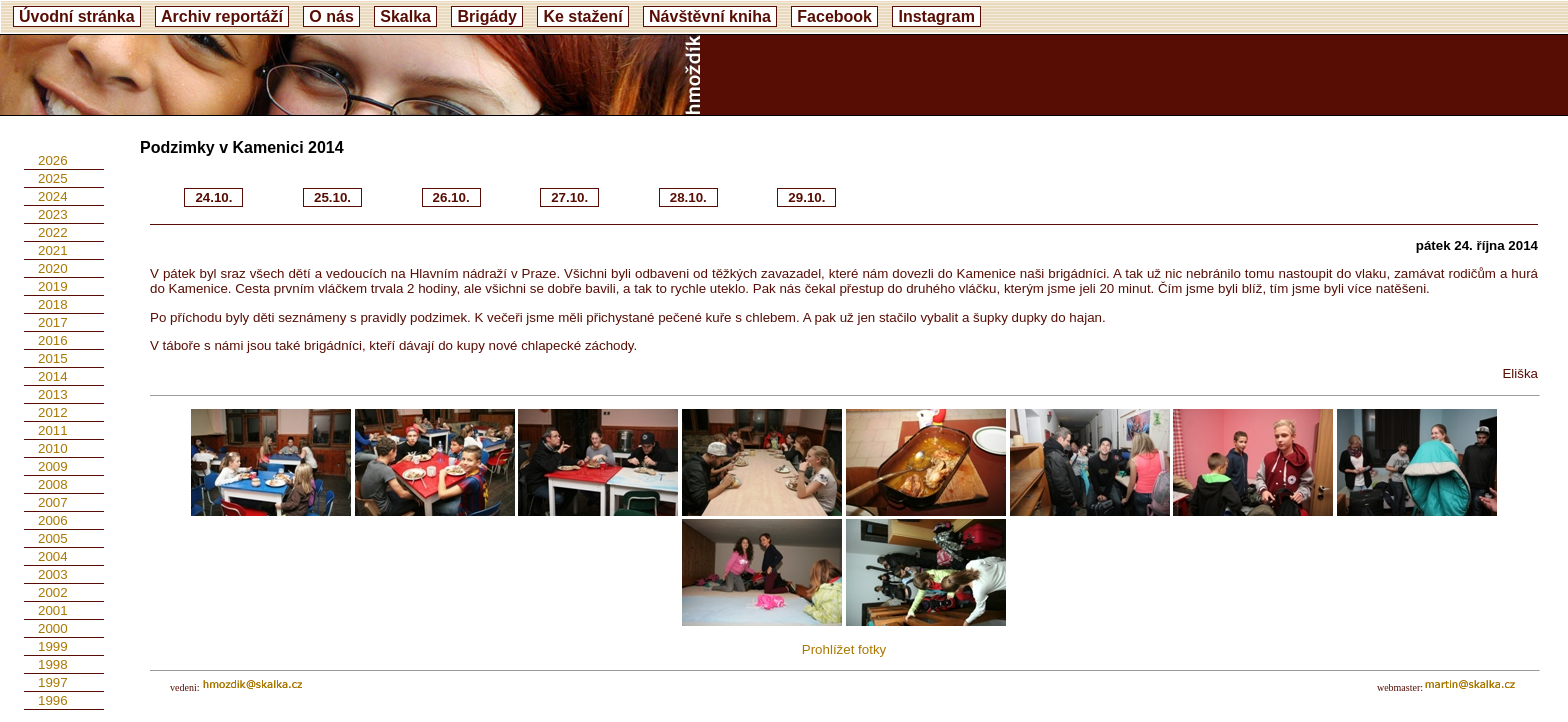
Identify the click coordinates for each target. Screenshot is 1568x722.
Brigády (487, 16)
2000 (53, 628)
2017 (53, 322)
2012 (53, 412)
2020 (53, 268)
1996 (53, 700)
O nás (331, 16)
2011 (53, 430)
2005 (53, 538)
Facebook (834, 16)
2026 (53, 160)
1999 (53, 646)
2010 (53, 448)
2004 (53, 556)
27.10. (569, 197)
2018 (53, 304)
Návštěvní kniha (710, 16)
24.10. (213, 197)
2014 (53, 376)
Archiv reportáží (222, 16)
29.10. (806, 197)
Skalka (405, 16)
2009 (53, 466)
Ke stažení (582, 16)
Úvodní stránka (77, 16)
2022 (53, 232)
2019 (53, 286)
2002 (53, 592)
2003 (53, 574)
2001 (53, 610)
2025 (53, 178)
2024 (53, 196)
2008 (53, 484)
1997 (53, 682)
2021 (53, 250)
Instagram (936, 16)
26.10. (451, 197)
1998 (53, 664)
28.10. (688, 197)
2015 (53, 358)
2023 (53, 214)
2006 (53, 520)
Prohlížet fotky (844, 649)
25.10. (332, 197)
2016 (53, 340)
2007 (53, 502)
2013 (53, 394)
